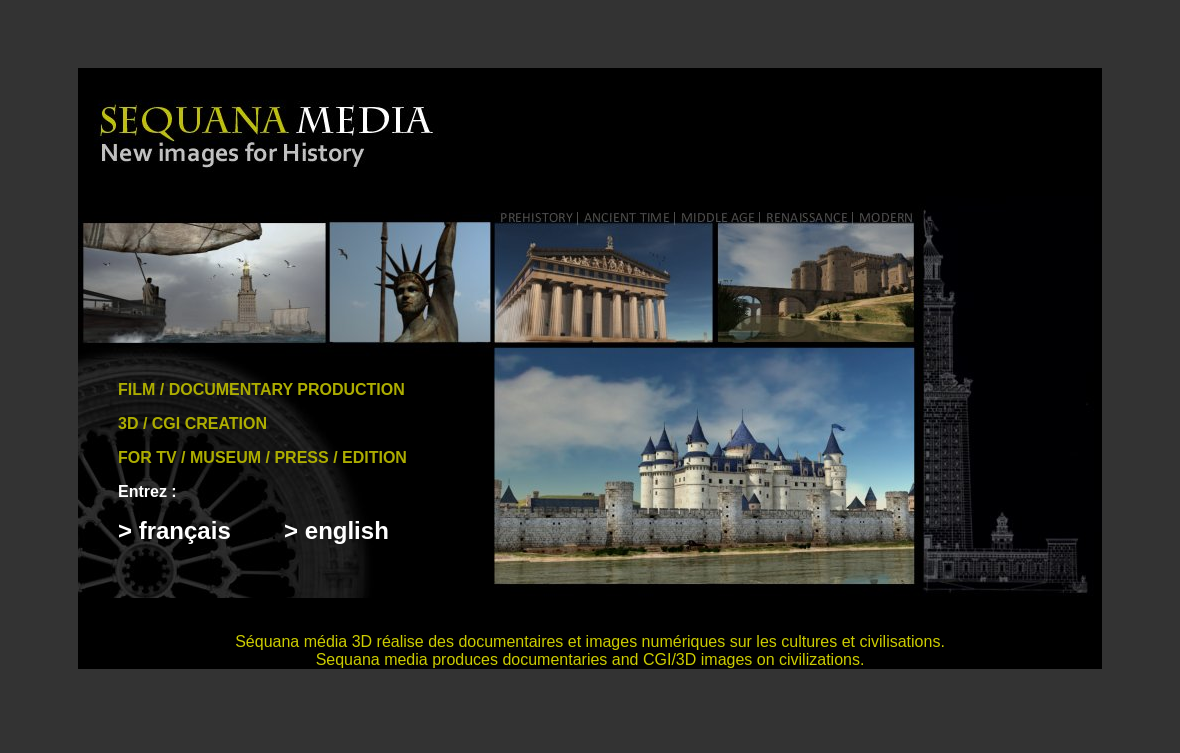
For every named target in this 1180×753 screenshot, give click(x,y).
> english (336, 530)
